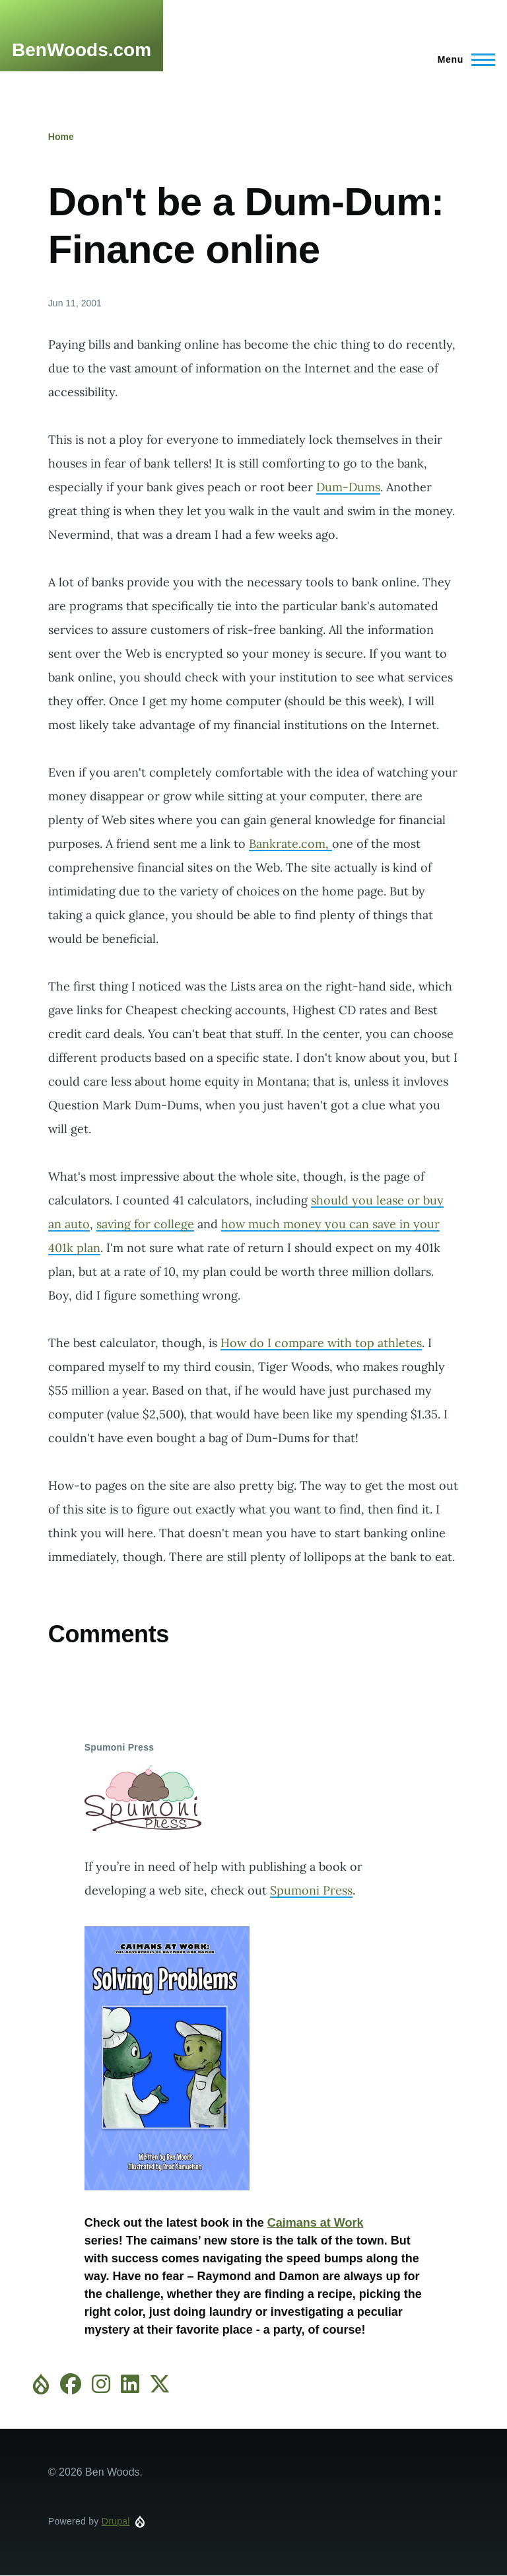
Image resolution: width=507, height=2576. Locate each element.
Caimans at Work (315, 2222)
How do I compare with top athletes (321, 1342)
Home (61, 136)
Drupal (116, 2521)
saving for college (145, 1224)
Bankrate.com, (290, 843)
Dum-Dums (348, 487)
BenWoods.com (81, 50)
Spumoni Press (311, 1890)
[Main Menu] (462, 59)
